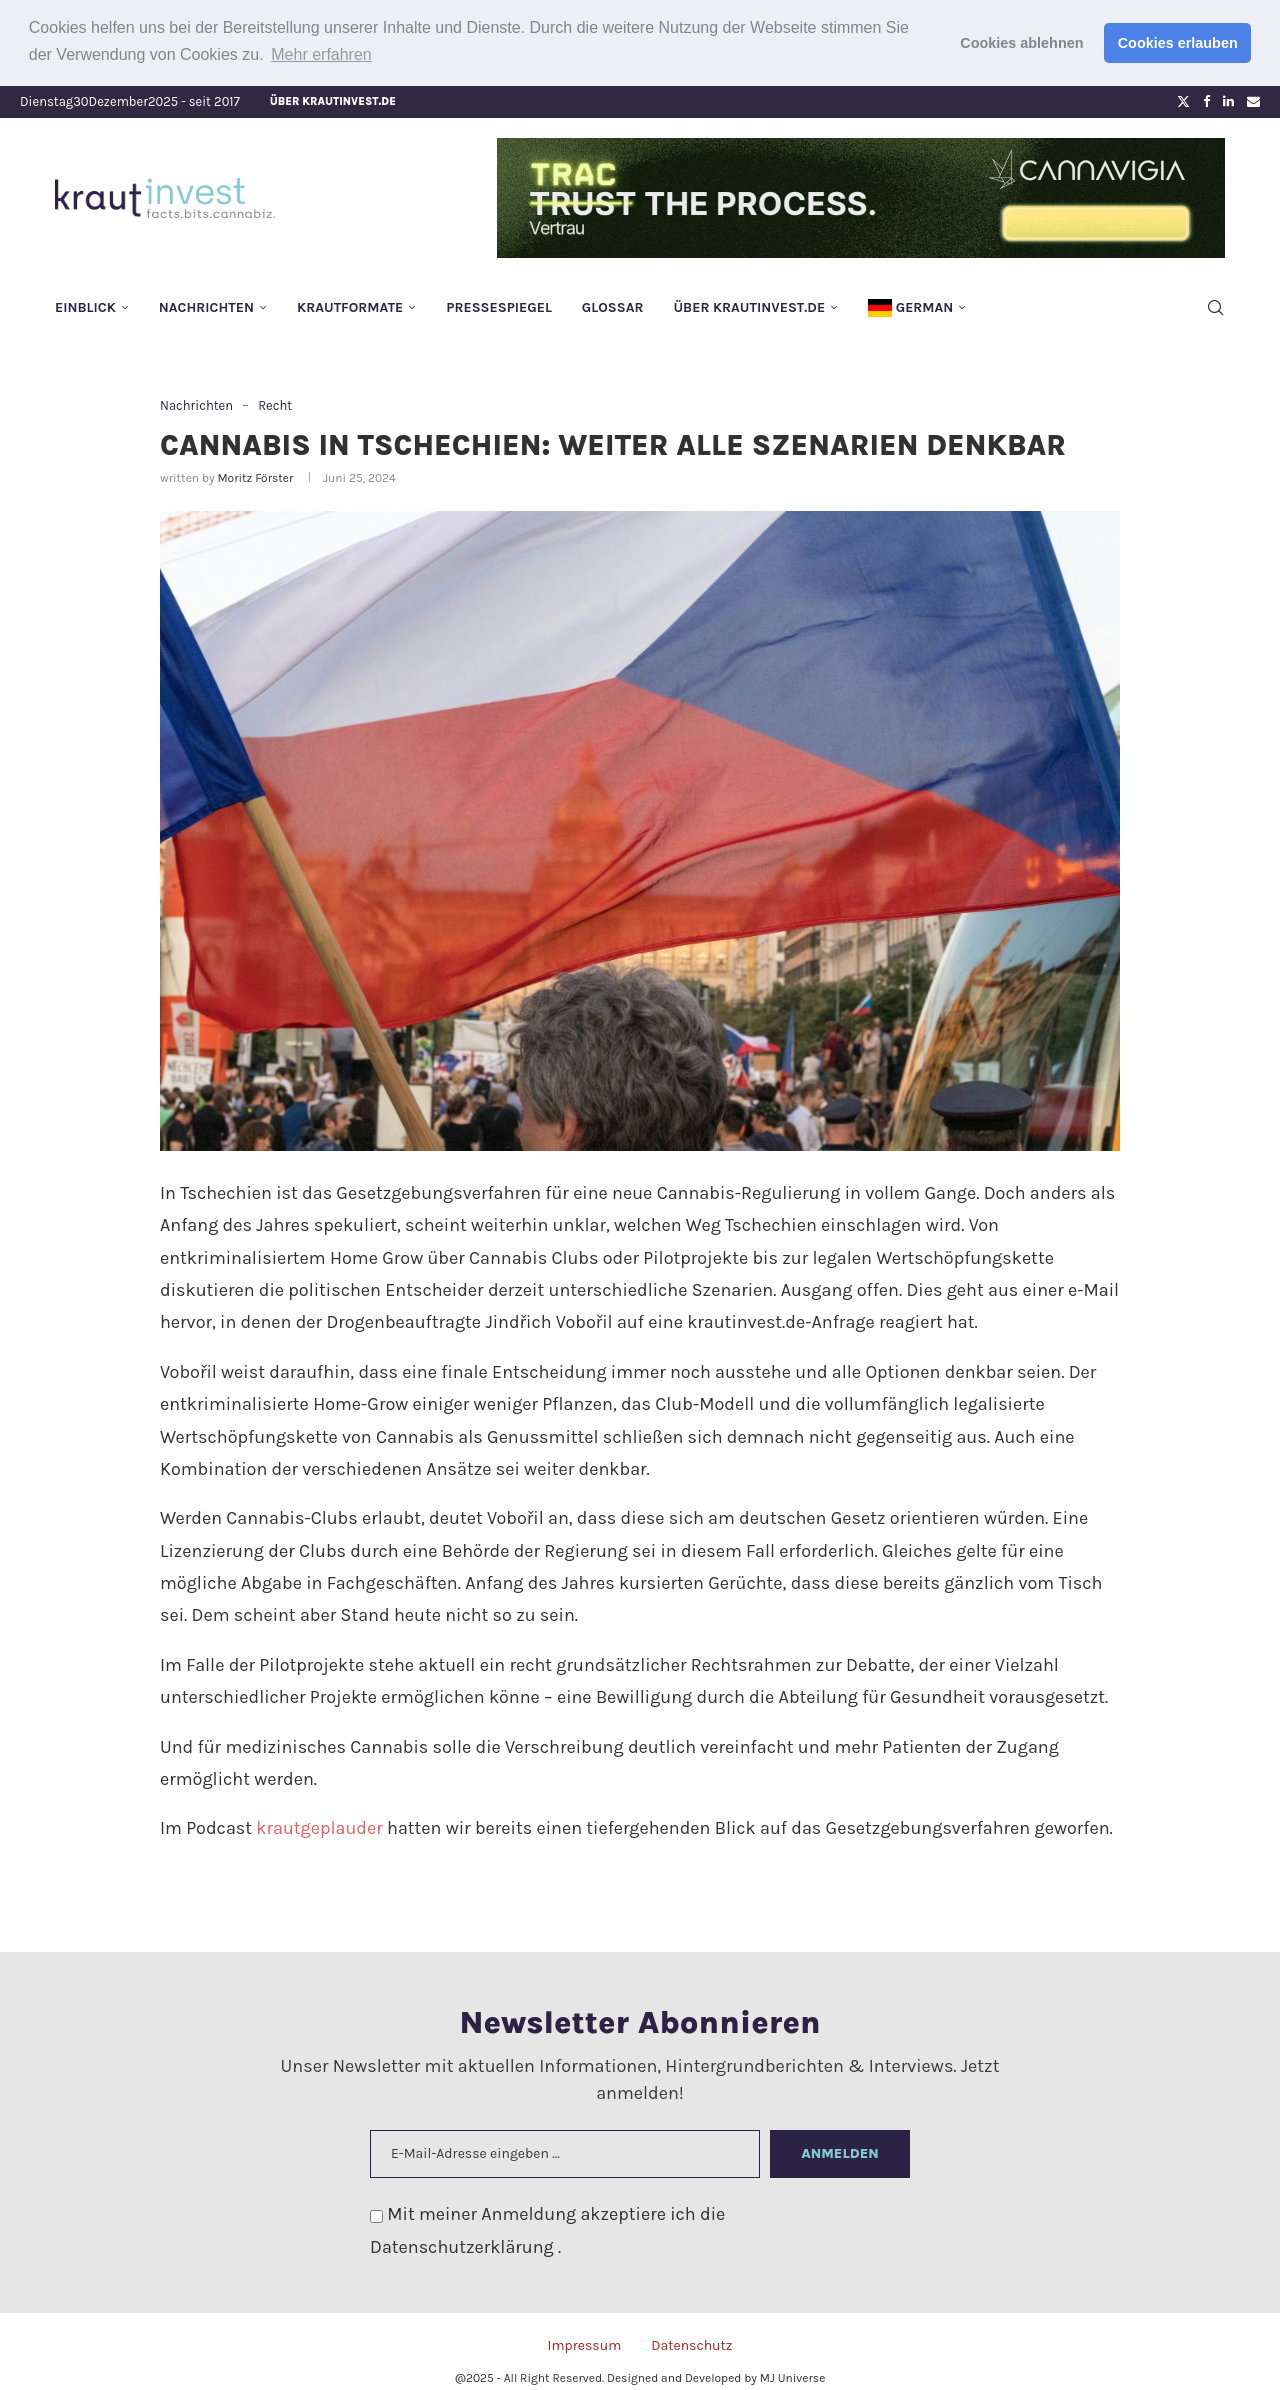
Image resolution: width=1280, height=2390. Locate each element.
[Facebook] (1206, 101)
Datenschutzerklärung (464, 2246)
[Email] (1253, 101)
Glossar (613, 306)
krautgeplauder (319, 1828)
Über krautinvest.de (333, 100)
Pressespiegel (499, 306)
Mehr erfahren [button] (321, 54)
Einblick (85, 306)
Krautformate (350, 306)
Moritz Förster (255, 477)
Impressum (584, 2344)
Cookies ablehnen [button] (1021, 43)
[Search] (1215, 307)
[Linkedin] (1228, 101)
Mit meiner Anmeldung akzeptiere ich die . (547, 2230)
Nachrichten (206, 306)
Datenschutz (691, 2344)
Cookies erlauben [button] (1178, 43)
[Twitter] (1183, 101)
